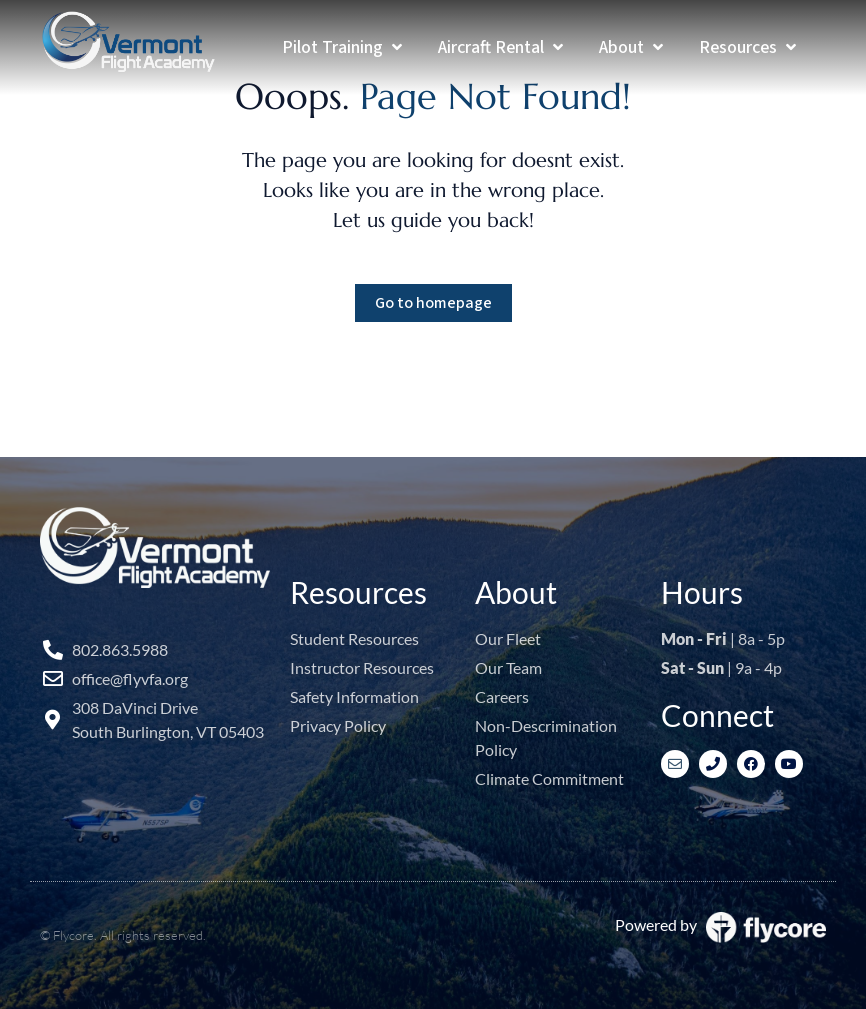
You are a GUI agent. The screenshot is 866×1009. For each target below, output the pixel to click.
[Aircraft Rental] (502, 47)
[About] (633, 47)
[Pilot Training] (344, 47)
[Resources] (749, 47)
